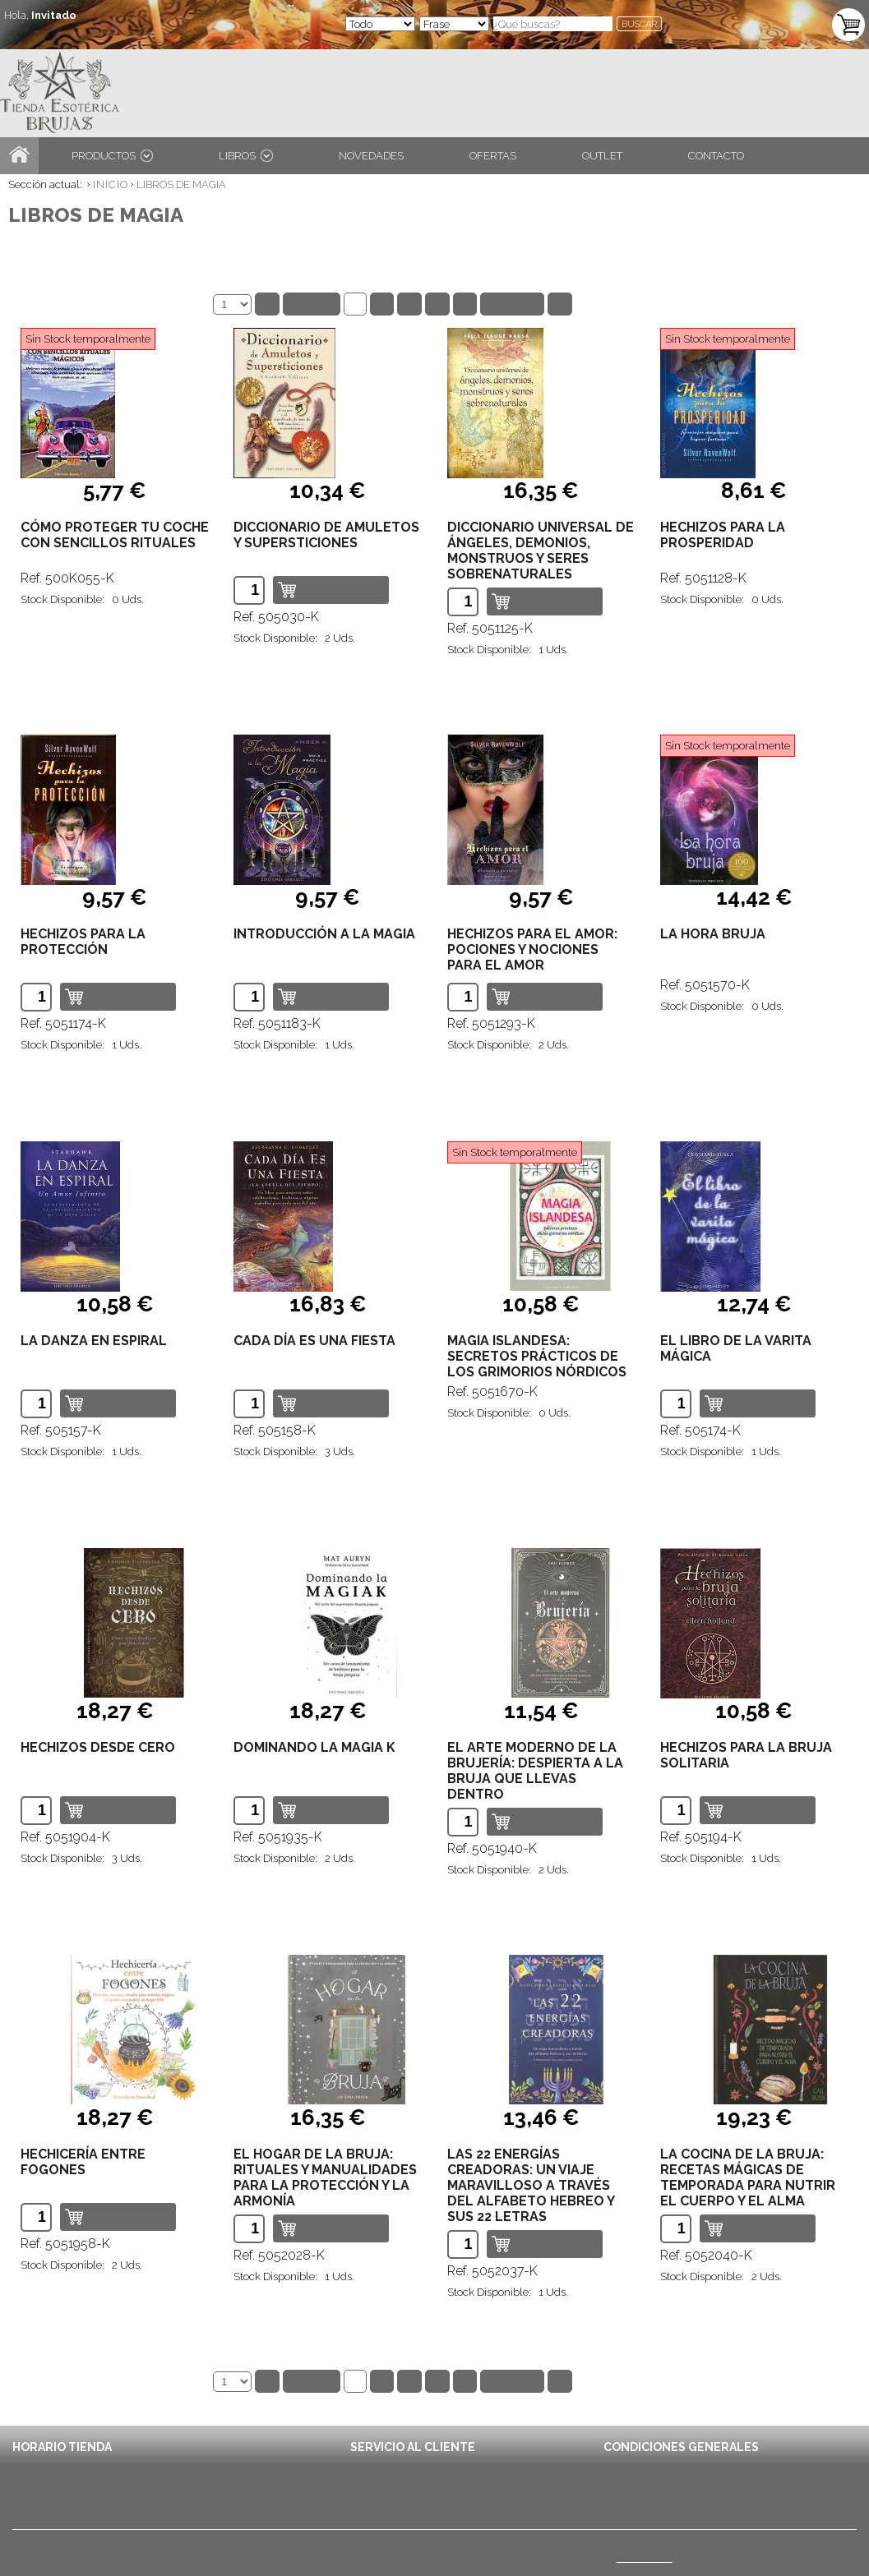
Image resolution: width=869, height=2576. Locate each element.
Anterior (311, 304)
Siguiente (512, 304)
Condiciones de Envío (656, 2465)
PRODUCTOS (112, 156)
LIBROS (246, 156)
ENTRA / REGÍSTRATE (69, 32)
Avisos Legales (641, 2483)
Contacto (372, 2465)
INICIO (110, 184)
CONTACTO (716, 156)
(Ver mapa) (645, 2557)
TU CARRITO (778, 14)
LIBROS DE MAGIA (181, 184)
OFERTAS (492, 156)
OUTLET (602, 156)
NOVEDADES (371, 156)
